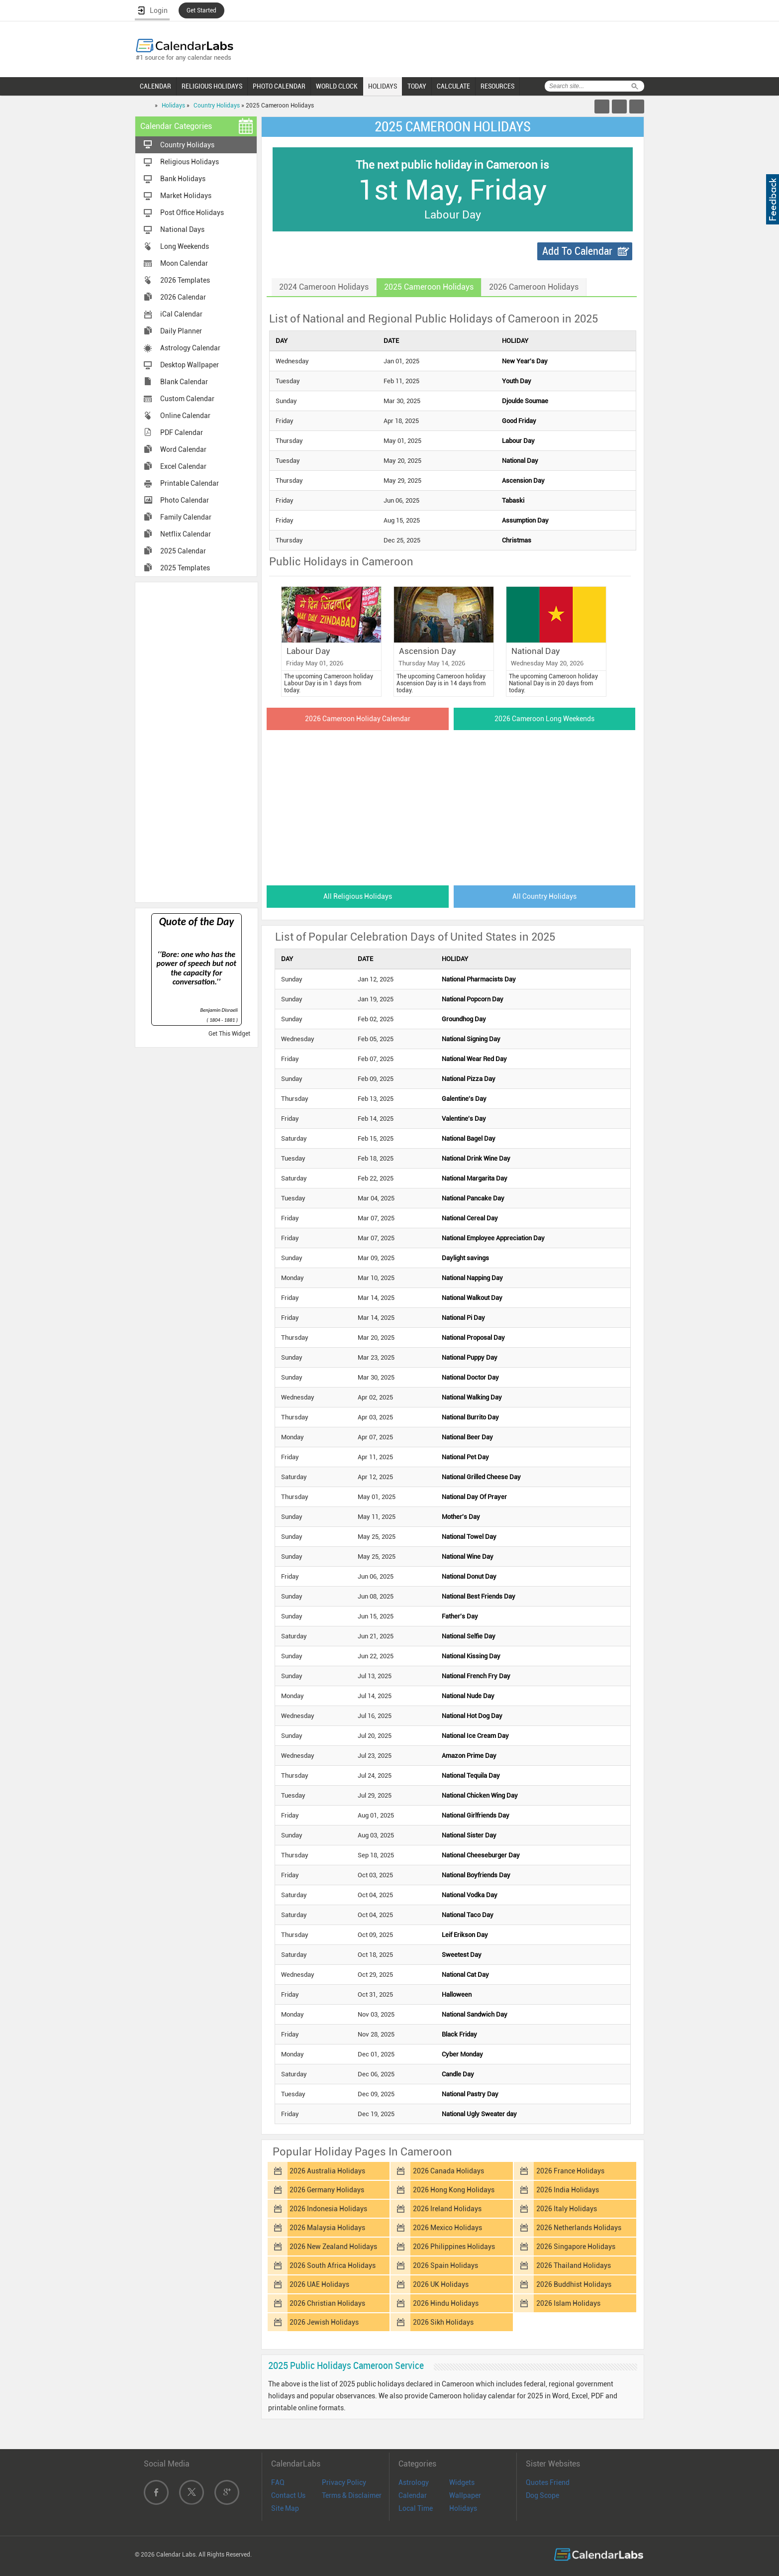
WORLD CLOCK (337, 86)
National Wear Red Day (474, 1059)
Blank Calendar (184, 382)
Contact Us (288, 2495)
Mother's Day (461, 1516)
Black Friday (459, 2034)
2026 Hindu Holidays (446, 2303)
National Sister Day (469, 1835)
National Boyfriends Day (476, 1875)
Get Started (201, 10)
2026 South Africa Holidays (333, 2265)
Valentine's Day (464, 1118)
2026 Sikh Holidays (443, 2322)
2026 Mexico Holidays (447, 2228)
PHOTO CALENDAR (279, 86)
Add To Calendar (577, 251)
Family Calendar (185, 517)
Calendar (412, 2495)
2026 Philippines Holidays (454, 2247)
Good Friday (519, 421)
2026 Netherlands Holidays (578, 2228)
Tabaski (513, 500)
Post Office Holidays (192, 212)
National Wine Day (467, 1556)
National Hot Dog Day (472, 1715)
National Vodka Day (469, 1895)
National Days (182, 229)
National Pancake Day (473, 1198)
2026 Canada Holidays (448, 2171)
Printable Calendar (189, 483)
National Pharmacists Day (479, 979)
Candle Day (458, 2074)
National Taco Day (467, 1915)
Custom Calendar (187, 399)
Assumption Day (525, 520)
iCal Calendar (181, 314)
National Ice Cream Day (475, 1735)
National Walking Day (472, 1397)
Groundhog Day (464, 1019)
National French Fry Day (476, 1676)
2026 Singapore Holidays (575, 2247)
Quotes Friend (548, 2482)
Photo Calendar (184, 500)
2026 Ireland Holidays (447, 2209)
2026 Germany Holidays (327, 2190)
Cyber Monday (462, 2054)
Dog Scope (542, 2495)
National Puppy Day (469, 1357)
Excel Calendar (183, 466)
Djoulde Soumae (525, 401)
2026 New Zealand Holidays (333, 2247)
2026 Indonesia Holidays (328, 2209)
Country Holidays (217, 105)
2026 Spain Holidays (445, 2265)
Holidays (173, 105)
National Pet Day (465, 1457)
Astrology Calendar (190, 348)
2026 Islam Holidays (568, 2303)
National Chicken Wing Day (480, 1795)
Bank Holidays (182, 179)
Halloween (457, 1994)
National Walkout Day (472, 1297)
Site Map (285, 2508)
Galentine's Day (464, 1098)
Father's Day (460, 1616)
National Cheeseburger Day (481, 1855)
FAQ (278, 2482)
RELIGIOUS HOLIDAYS (212, 86)
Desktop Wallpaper (189, 365)
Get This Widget (229, 1033)
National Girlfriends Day (475, 1815)
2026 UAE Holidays (319, 2284)
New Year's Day (525, 361)
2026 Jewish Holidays (324, 2322)
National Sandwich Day (474, 2014)
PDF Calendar (181, 432)
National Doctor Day (470, 1377)
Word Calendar (183, 449)
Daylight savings (465, 1258)
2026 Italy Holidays (566, 2209)
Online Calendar (185, 416)
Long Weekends (184, 246)
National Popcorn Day (472, 999)
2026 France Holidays (570, 2171)
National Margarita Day (474, 1178)
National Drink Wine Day (476, 1158)
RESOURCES (497, 86)
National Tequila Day (471, 1775)
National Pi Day (463, 1317)
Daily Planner (181, 331)
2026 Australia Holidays (327, 2171)
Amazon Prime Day (469, 1755)
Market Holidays (185, 196)
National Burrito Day (470, 1417)
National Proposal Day (473, 1337)
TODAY (416, 86)
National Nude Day (468, 1696)
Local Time (415, 2508)
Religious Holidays (189, 162)
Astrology (413, 2482)
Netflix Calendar (185, 534)
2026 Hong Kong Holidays (453, 2190)
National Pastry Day (470, 2094)
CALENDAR (155, 86)
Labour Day (518, 440)
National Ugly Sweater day (479, 2114)
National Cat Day (465, 1974)
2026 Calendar (183, 297)
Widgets (462, 2482)
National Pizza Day (468, 1078)
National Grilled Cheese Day (481, 1477)
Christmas (516, 540)
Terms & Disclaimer (352, 2495)
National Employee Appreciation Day (493, 1238)
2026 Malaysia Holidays (327, 2228)
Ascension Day (523, 480)
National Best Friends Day (478, 1596)
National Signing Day (471, 1039)
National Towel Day (469, 1536)
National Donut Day (469, 1576)
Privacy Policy (344, 2482)
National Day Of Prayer (474, 1497)
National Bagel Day (468, 1138)
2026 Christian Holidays (327, 2303)
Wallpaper (465, 2495)
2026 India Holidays (567, 2190)
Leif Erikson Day (465, 1934)
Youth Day (516, 381)
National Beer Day (467, 1437)
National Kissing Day (471, 1656)
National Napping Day (472, 1278)
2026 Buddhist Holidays (573, 2284)
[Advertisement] (196, 741)
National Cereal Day (470, 1218)
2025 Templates (185, 568)
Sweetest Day (462, 1954)
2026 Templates (185, 280)
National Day (520, 460)
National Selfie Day (468, 1636)
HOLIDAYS (382, 86)
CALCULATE (453, 86)
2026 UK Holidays (441, 2284)
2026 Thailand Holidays (573, 2265)
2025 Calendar (183, 551)
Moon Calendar (184, 263)
